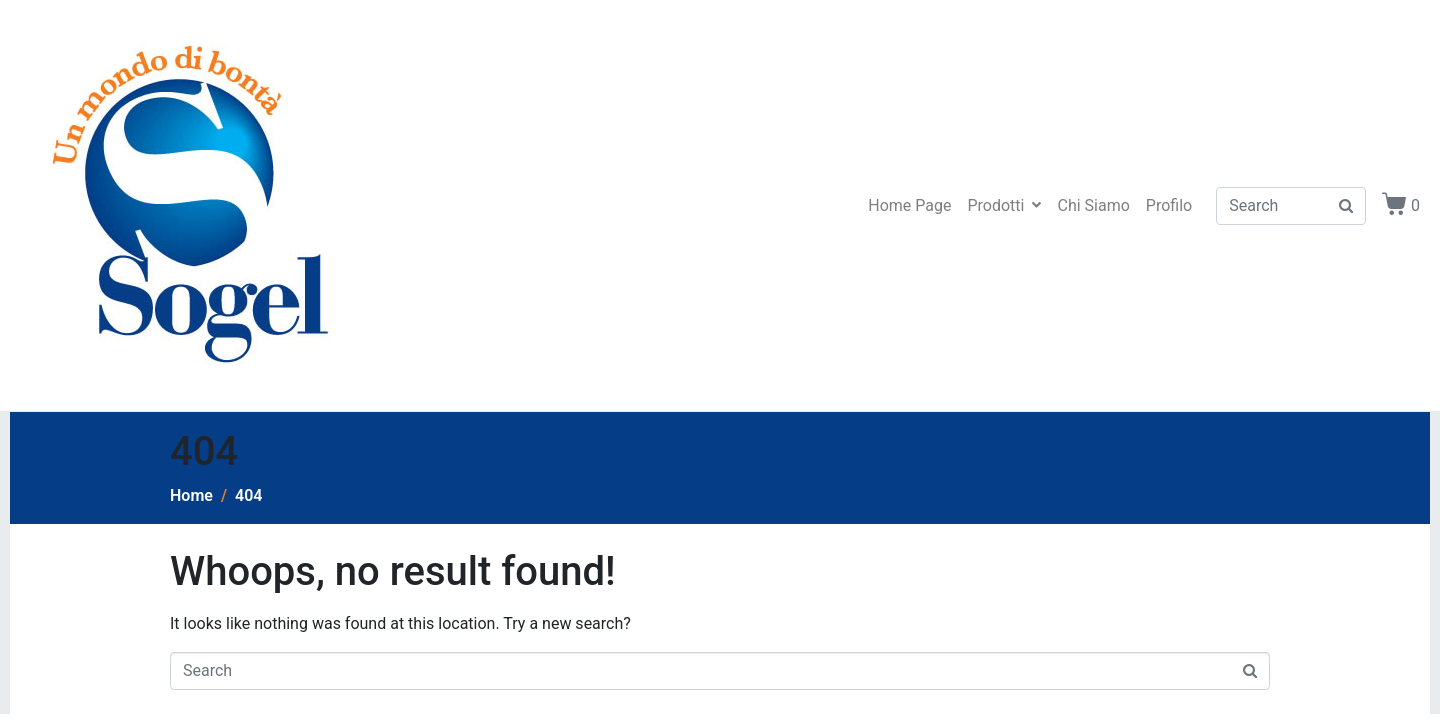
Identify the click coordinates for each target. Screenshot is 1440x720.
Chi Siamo (1093, 205)
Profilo (1169, 205)
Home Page (909, 205)
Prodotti (1004, 205)
